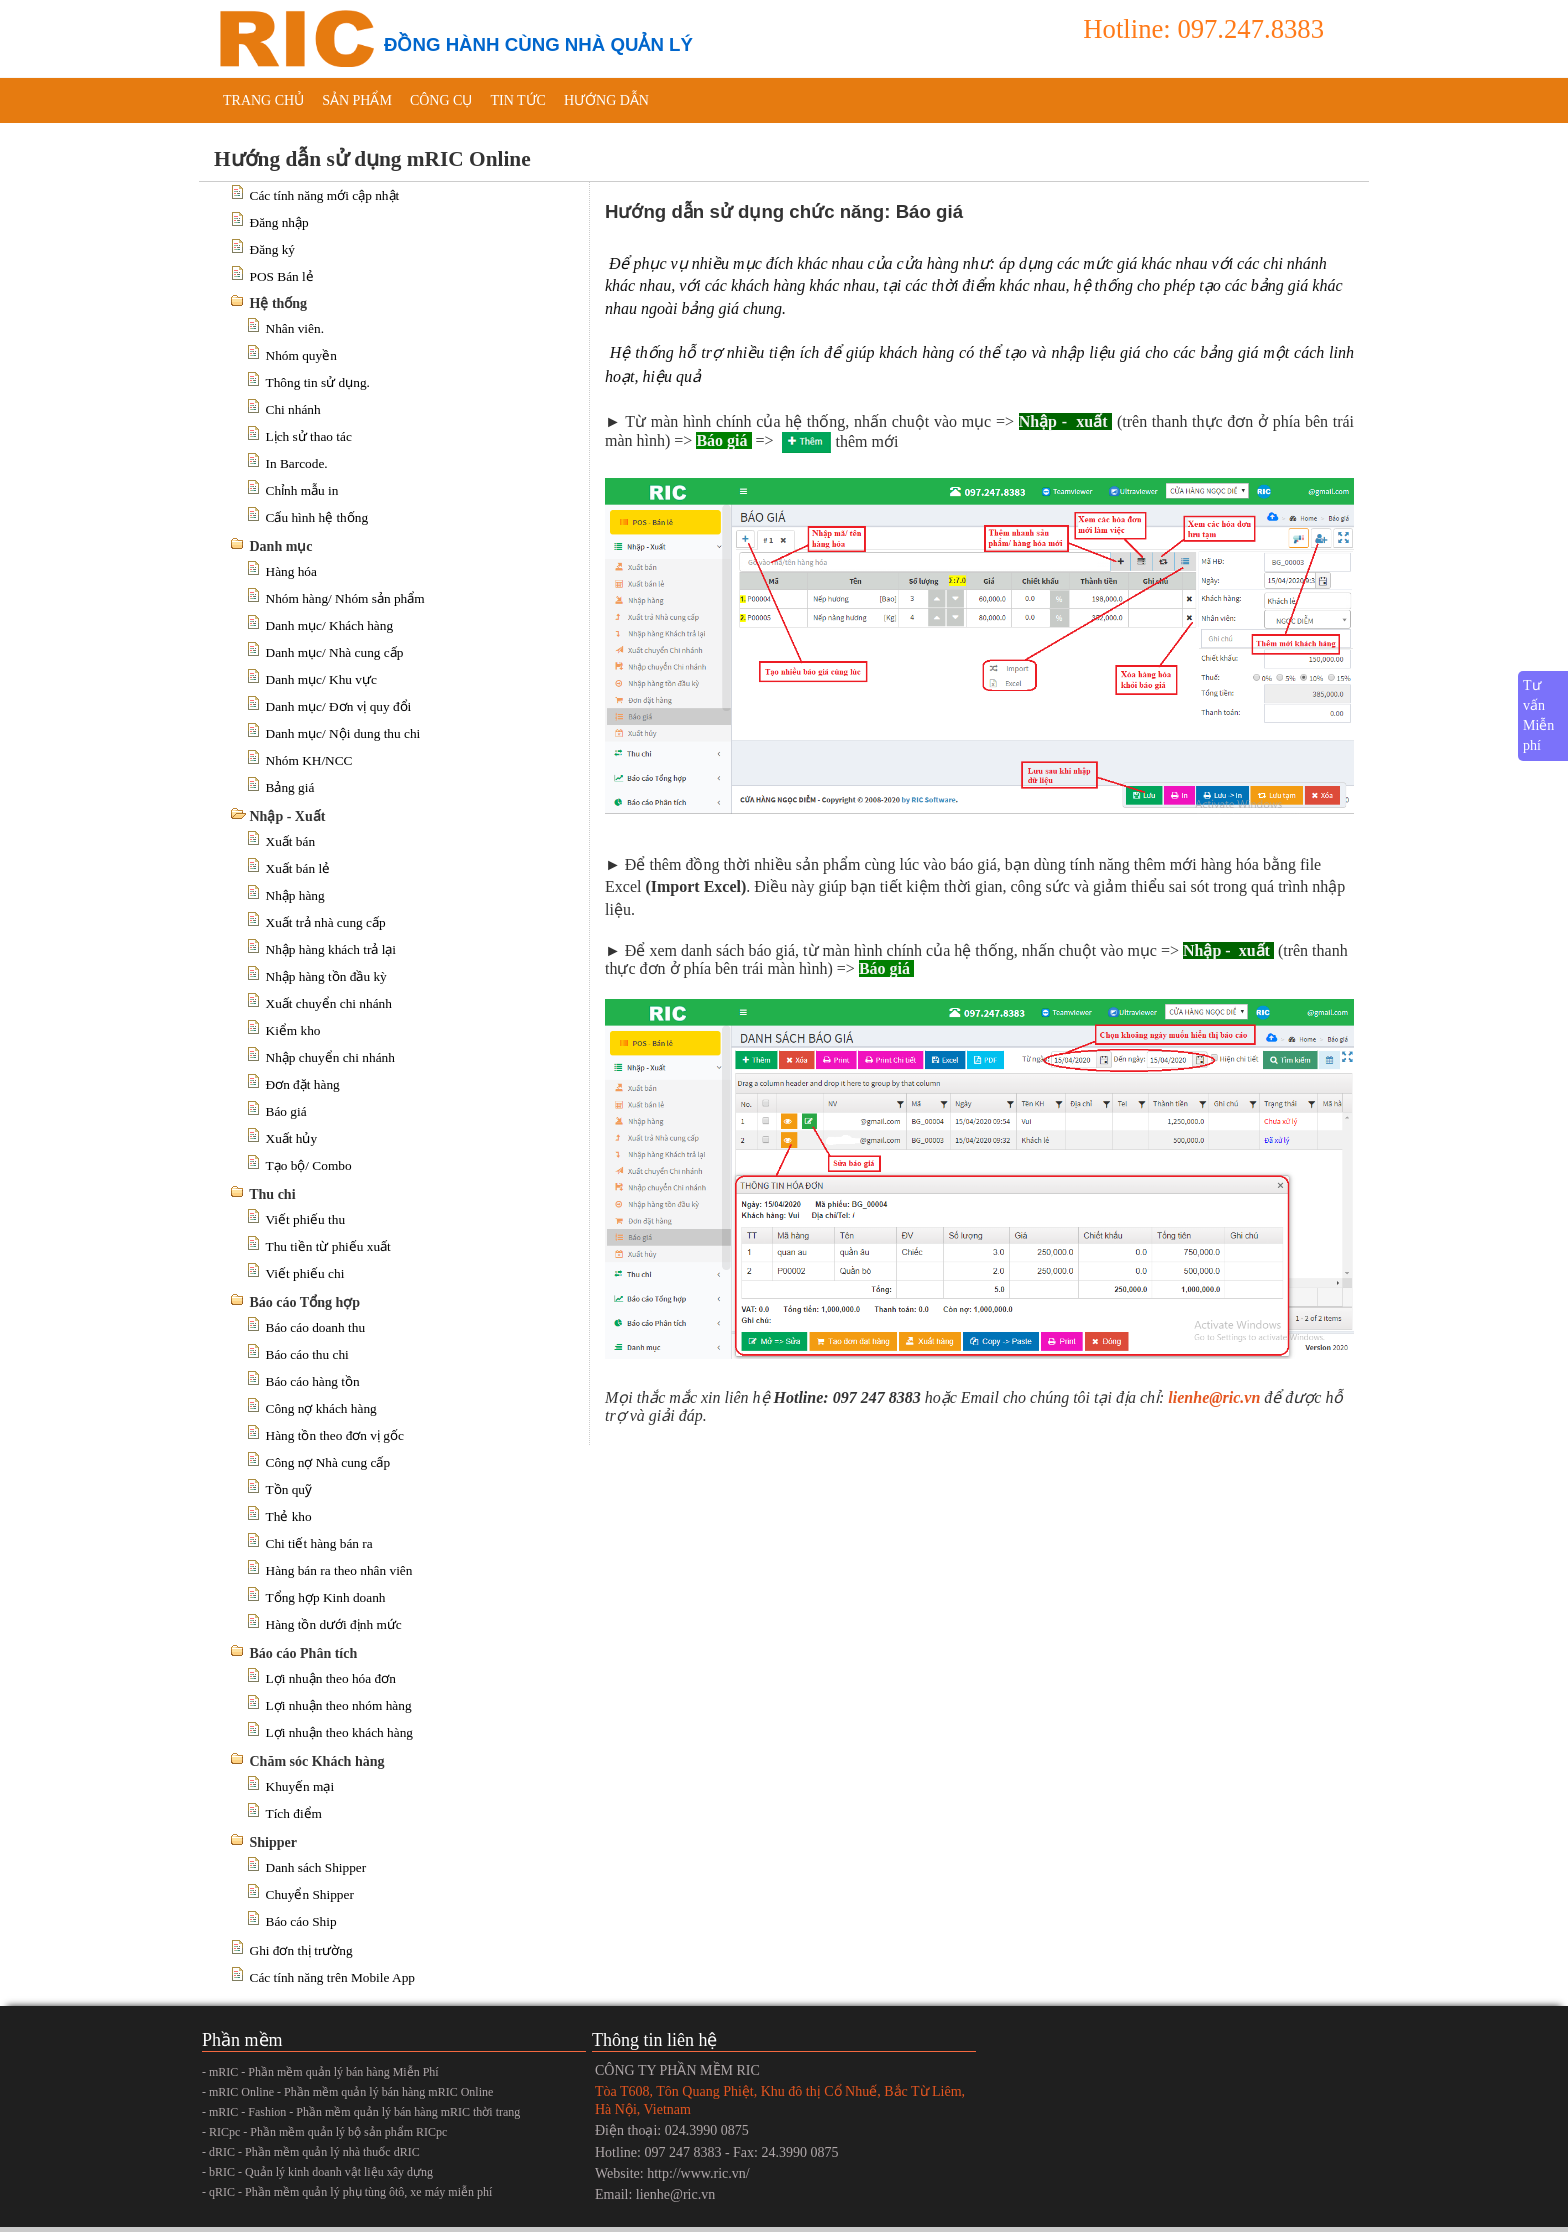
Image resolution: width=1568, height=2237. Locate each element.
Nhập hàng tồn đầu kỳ (326, 976)
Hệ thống (279, 303)
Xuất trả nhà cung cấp (326, 922)
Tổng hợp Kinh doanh (326, 1597)
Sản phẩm (357, 100)
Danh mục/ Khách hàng (330, 625)
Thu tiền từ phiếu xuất (328, 1246)
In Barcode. (297, 463)
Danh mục (281, 546)
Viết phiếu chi (305, 1273)
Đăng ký (273, 249)
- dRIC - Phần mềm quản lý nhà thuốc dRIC (311, 2152)
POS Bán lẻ (282, 276)
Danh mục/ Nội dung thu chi (343, 733)
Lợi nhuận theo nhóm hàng (339, 1705)
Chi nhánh (293, 409)
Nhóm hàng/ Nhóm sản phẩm (345, 598)
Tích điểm (294, 1813)
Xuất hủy (292, 1138)
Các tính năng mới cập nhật (325, 195)
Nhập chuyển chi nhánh (330, 1057)
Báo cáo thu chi (307, 1354)
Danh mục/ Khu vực (321, 679)
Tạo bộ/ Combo (309, 1165)
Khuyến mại (300, 1786)
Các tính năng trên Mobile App (332, 1977)
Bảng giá (290, 787)
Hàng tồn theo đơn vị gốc (335, 1435)
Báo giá (286, 1111)
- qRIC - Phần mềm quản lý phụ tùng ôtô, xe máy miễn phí (347, 2192)
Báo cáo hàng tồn (313, 1381)
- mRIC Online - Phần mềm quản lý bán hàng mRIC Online (347, 2092)
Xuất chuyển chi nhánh (329, 1003)
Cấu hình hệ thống (317, 517)
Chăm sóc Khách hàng (317, 1761)
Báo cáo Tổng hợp (305, 1302)
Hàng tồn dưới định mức (334, 1624)
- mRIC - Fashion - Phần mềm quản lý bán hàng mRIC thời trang (361, 2112)
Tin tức (517, 100)
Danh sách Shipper (316, 1867)
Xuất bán (291, 841)
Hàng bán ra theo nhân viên (339, 1570)
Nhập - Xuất (288, 816)
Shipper (273, 1842)
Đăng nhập (279, 222)
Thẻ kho (289, 1516)
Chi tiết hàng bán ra (319, 1543)
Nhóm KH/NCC (309, 760)
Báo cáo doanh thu (316, 1327)
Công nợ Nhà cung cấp (328, 1462)
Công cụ (441, 100)
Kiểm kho (293, 1030)
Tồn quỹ (289, 1489)
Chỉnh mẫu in (302, 490)
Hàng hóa (291, 571)
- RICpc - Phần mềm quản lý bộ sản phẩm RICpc (324, 2132)
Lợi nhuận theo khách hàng (340, 1732)
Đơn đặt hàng (303, 1084)
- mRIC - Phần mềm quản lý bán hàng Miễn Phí (320, 2072)
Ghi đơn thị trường (301, 1950)
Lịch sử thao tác (309, 436)
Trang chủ (263, 100)
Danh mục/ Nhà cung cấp (335, 652)
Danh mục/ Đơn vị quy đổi (339, 706)
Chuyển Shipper (310, 1894)
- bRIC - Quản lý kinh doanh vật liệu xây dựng (317, 2172)
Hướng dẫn (606, 100)
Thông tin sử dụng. (318, 382)
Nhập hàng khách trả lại (331, 949)
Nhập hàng (295, 895)
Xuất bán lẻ (298, 868)
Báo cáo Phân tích (304, 1653)
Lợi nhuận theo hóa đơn (331, 1678)
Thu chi (272, 1194)
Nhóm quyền (301, 355)
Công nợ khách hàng (321, 1408)
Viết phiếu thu (306, 1219)
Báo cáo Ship (301, 1921)
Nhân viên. (295, 328)
